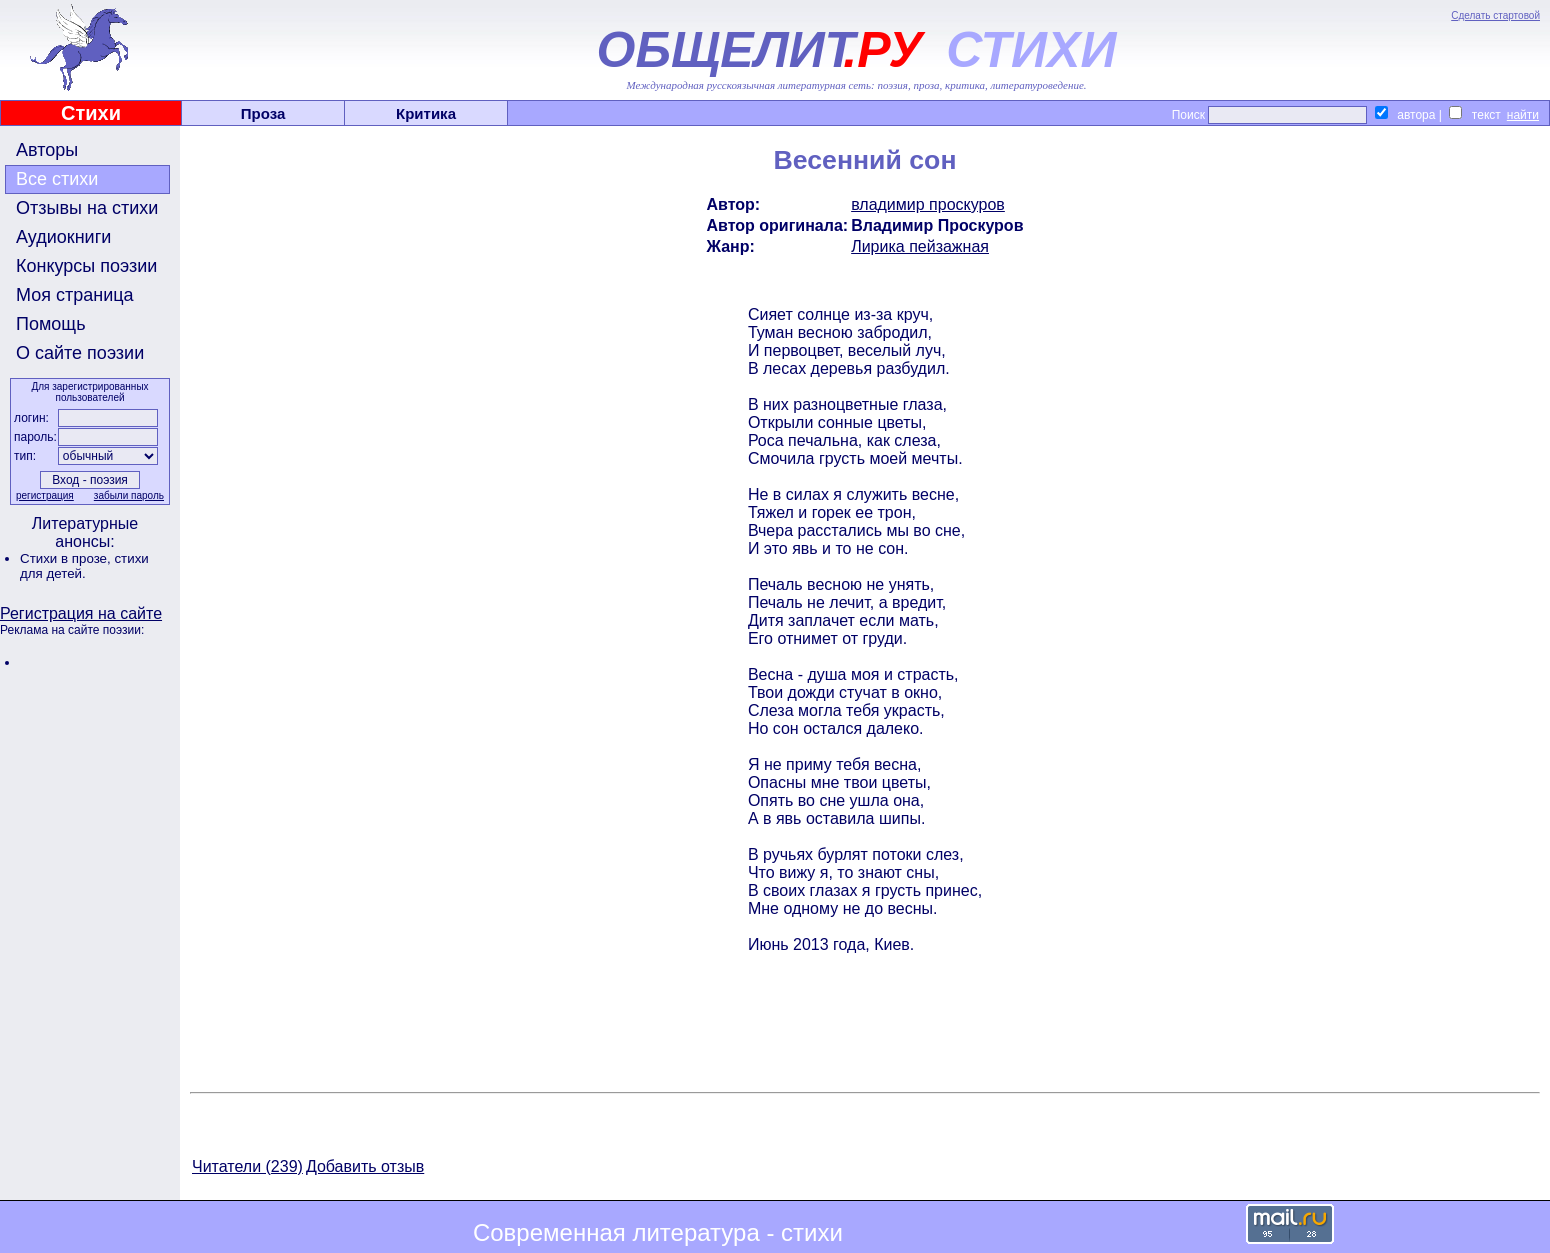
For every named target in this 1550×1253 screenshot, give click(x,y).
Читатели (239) (247, 1166)
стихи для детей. (84, 566)
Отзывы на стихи (87, 208)
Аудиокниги (63, 237)
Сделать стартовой (1495, 15)
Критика (426, 113)
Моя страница (75, 295)
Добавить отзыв (365, 1166)
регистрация (45, 495)
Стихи (91, 113)
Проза (263, 113)
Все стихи (57, 179)
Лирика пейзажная (920, 246)
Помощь (51, 324)
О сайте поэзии (80, 353)
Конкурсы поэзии (86, 266)
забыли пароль (129, 495)
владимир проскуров (928, 204)
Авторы (47, 150)
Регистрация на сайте (81, 613)
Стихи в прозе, (67, 558)
